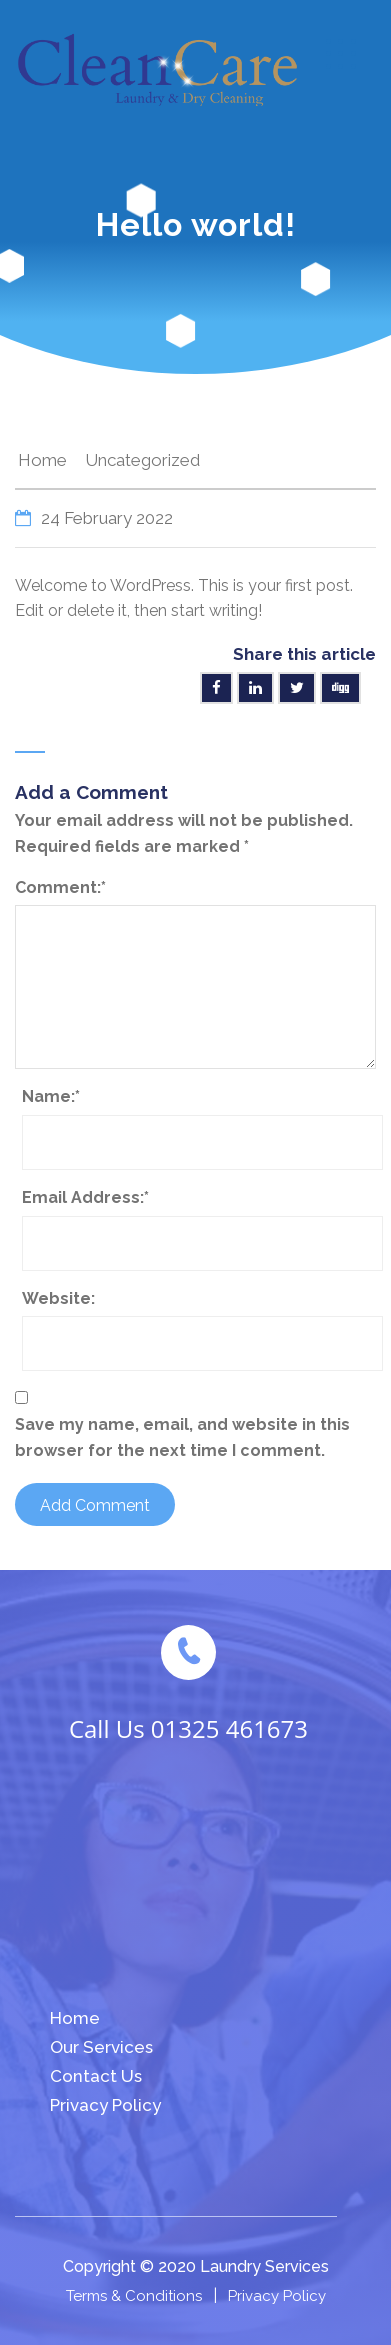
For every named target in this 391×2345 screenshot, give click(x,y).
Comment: (60, 887)
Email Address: (85, 1197)
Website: (58, 1298)
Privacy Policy (105, 2105)
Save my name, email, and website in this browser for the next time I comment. (182, 1437)
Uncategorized (142, 460)
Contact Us (96, 2076)
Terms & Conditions (134, 2296)
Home (42, 460)
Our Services (101, 2047)
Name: (51, 1096)
